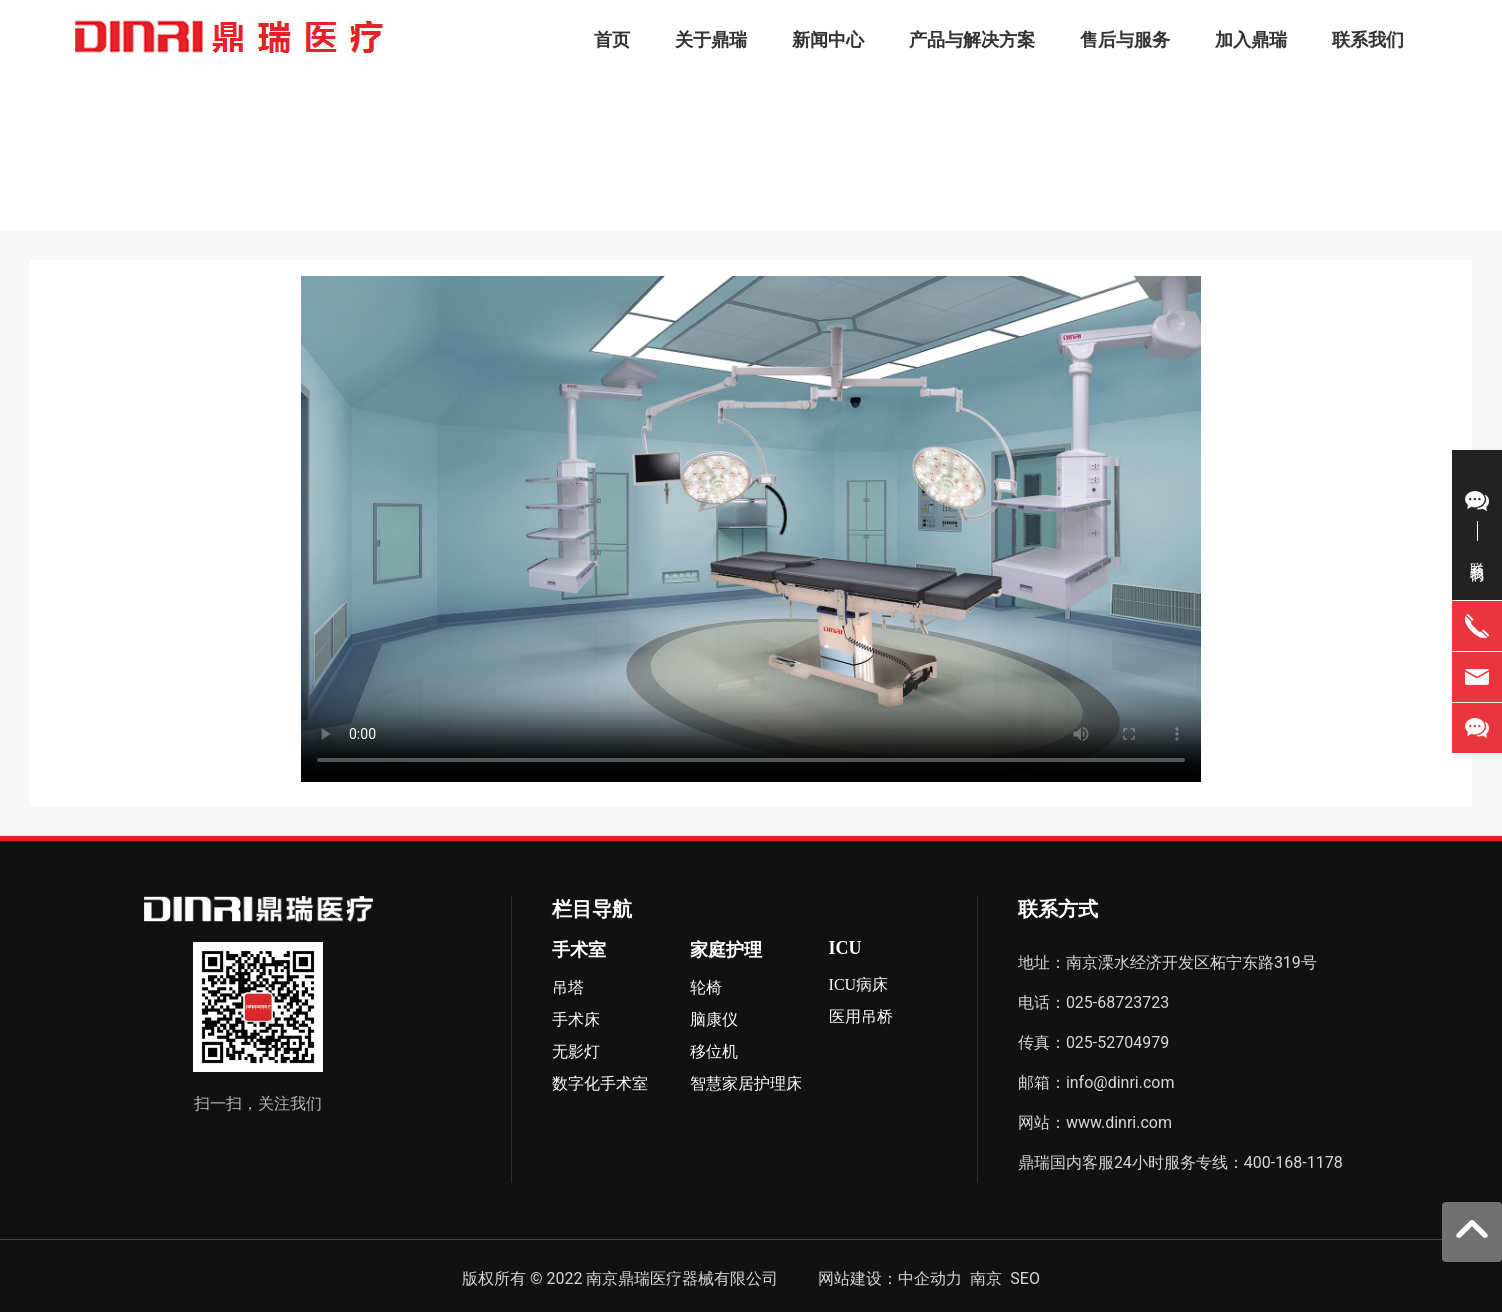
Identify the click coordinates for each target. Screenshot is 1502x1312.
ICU (845, 948)
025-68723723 (1117, 1002)
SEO (1025, 1278)
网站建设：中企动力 (890, 1278)
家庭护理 (726, 950)
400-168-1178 (1293, 1162)
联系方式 (1058, 909)
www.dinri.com (1119, 1122)
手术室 (579, 950)
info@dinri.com (1122, 1082)
